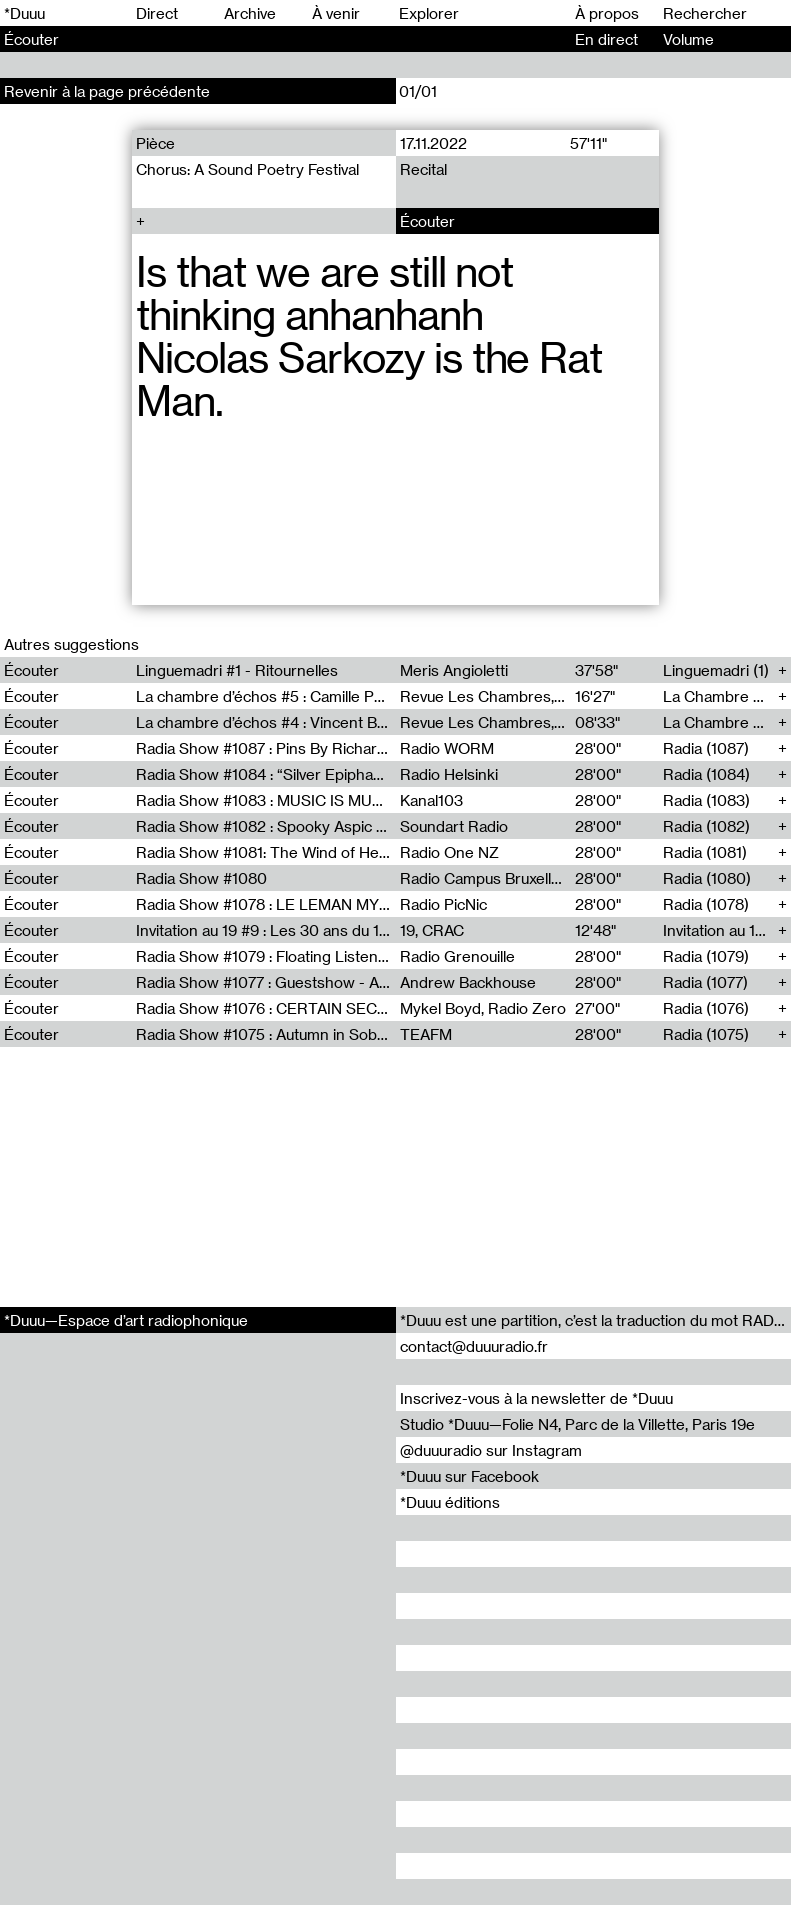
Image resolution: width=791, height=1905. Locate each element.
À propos (607, 13)
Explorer (429, 13)
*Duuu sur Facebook (469, 1476)
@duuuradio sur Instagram (491, 1450)
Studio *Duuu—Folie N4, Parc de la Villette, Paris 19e (577, 1424)
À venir (336, 13)
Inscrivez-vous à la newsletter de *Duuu (536, 1398)
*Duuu (24, 13)
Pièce (155, 143)
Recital (422, 169)
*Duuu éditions (450, 1502)
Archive (250, 13)
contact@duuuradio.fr (474, 1346)
